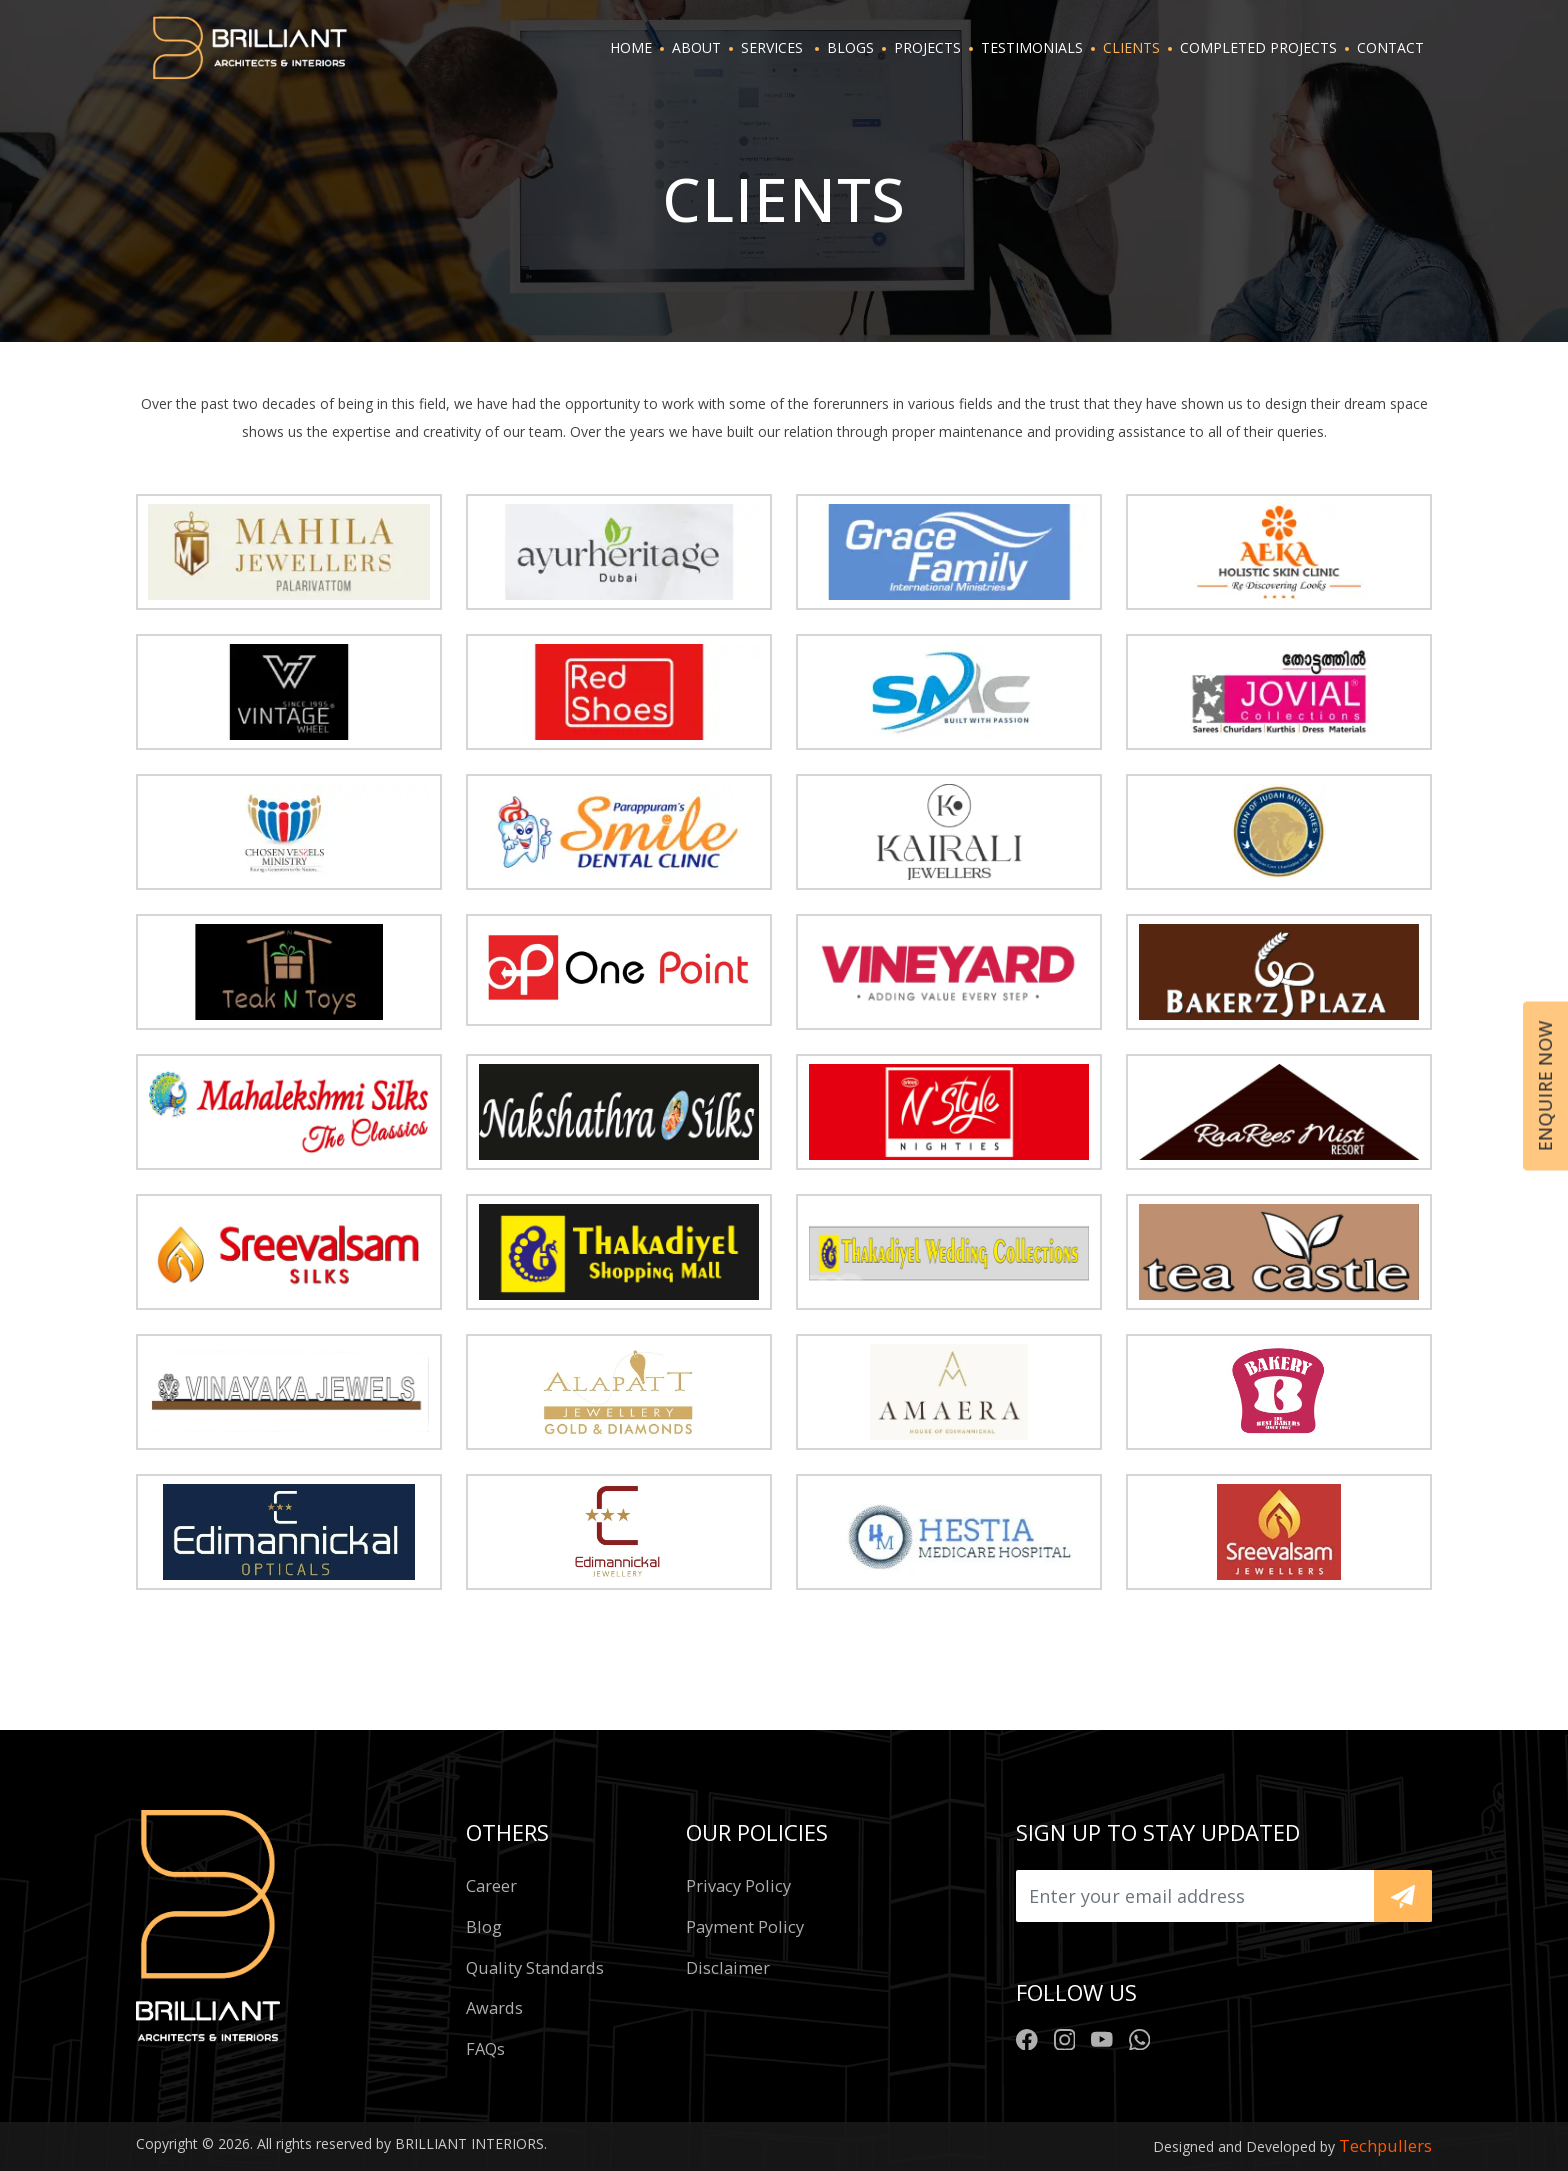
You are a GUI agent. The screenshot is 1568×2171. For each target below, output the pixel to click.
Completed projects (1258, 47)
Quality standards (535, 1967)
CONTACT (1390, 47)
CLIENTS (1131, 47)
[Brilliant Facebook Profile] (1027, 2038)
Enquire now (1545, 1085)
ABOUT (696, 47)
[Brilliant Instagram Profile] (1065, 2038)
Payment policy (745, 1926)
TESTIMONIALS (1032, 47)
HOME (631, 47)
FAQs (485, 2048)
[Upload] (1195, 1896)
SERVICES (772, 47)
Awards (494, 2007)
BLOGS (850, 47)
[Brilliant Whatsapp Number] (1140, 2038)
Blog (484, 1926)
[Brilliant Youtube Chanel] (1102, 2038)
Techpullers (1385, 2145)
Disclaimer (728, 1967)
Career (491, 1885)
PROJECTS (927, 47)
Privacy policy (738, 1885)
